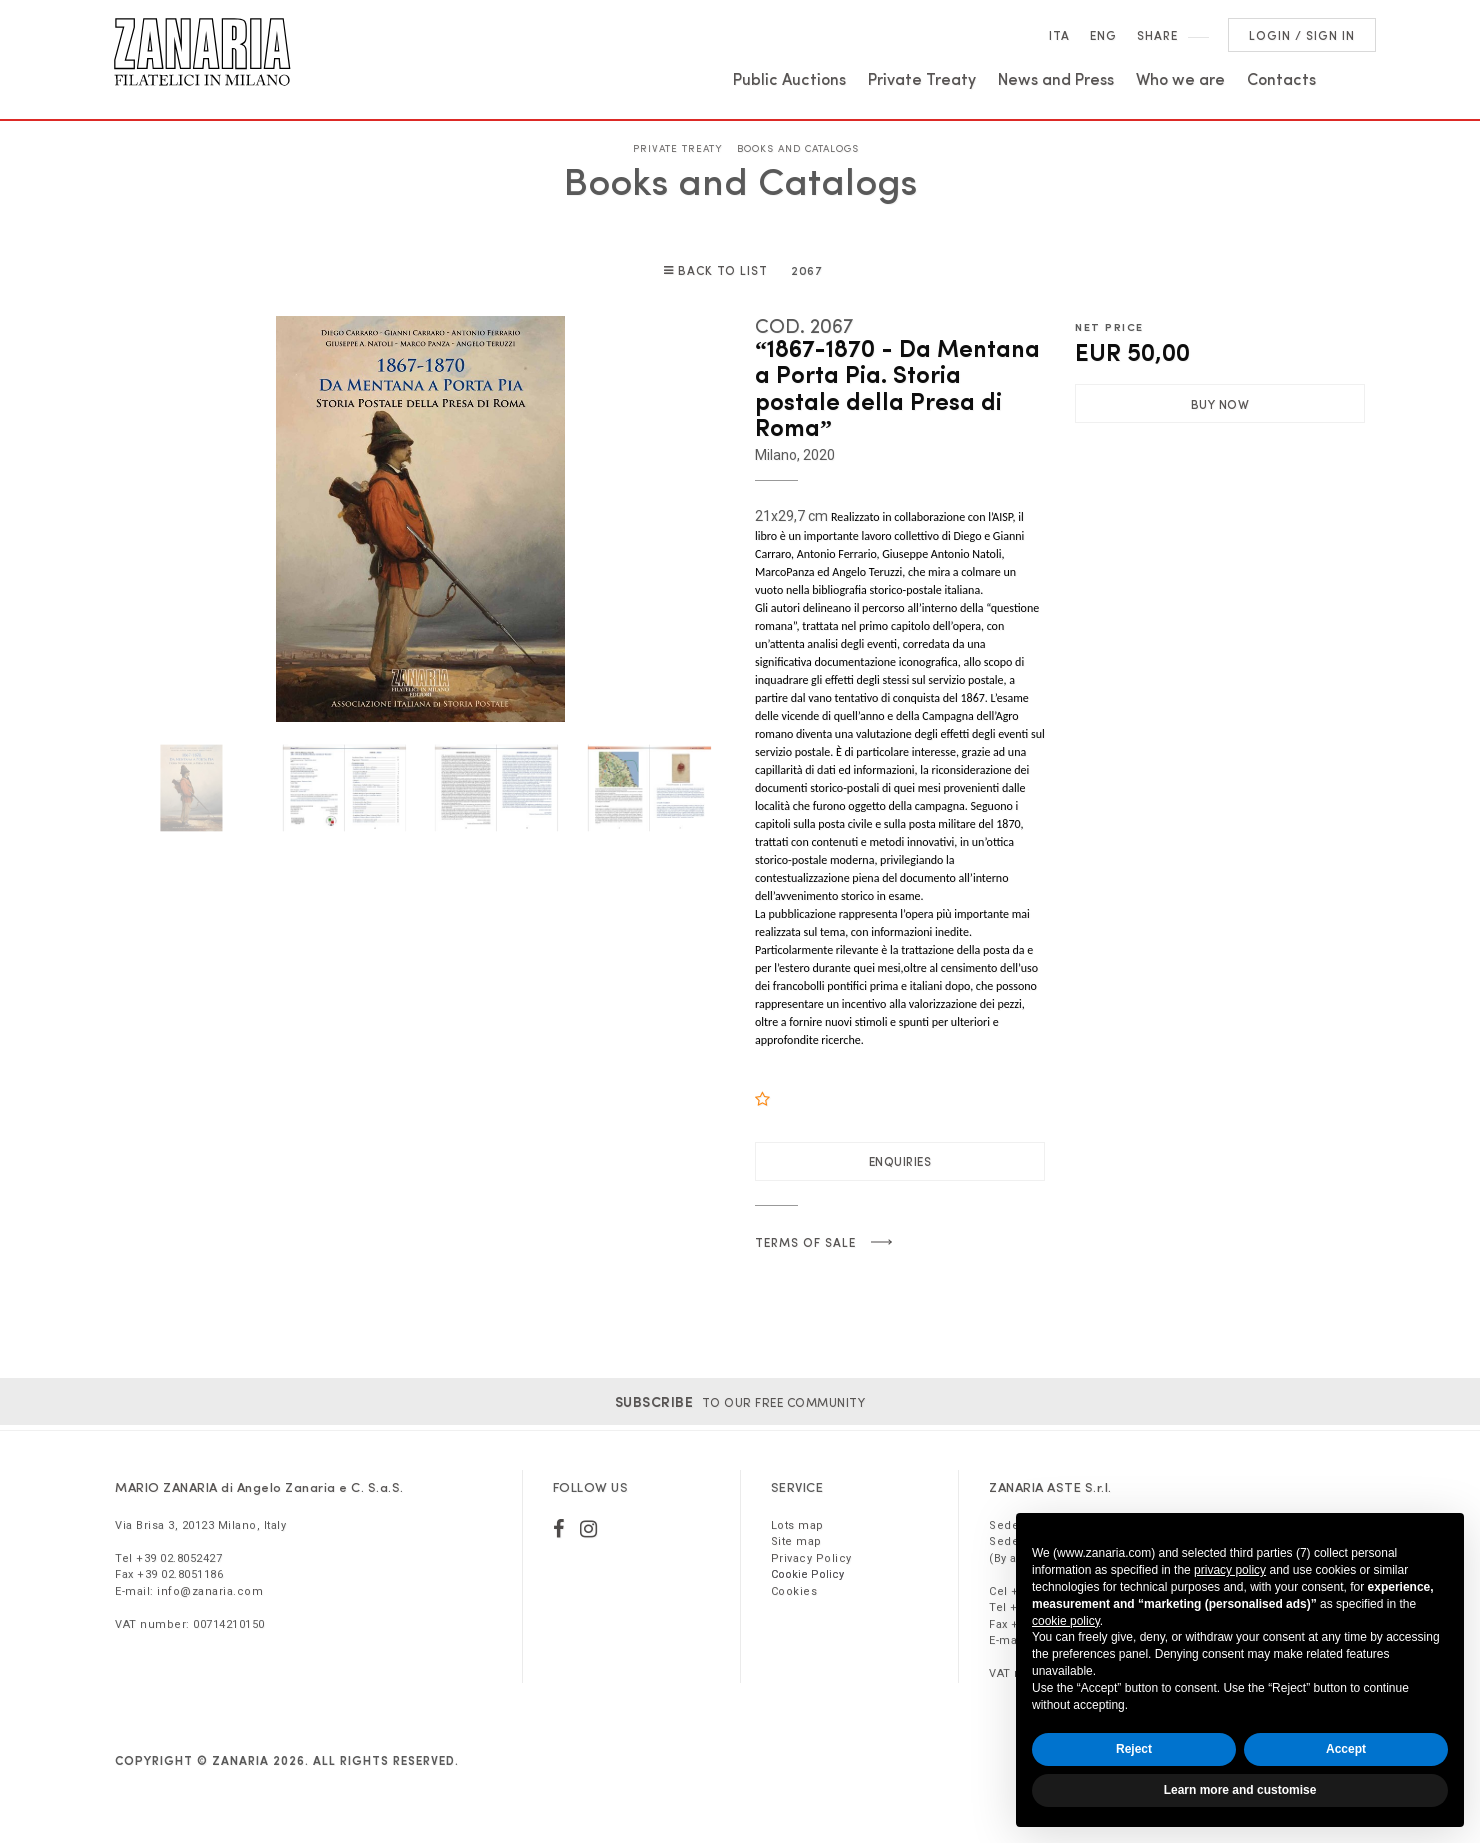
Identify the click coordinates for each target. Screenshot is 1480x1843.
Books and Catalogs (798, 148)
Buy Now (1220, 404)
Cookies (794, 1591)
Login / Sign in (1302, 35)
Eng (1103, 35)
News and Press (1056, 78)
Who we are (1180, 78)
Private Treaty (922, 78)
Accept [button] (1346, 1749)
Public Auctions (789, 78)
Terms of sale (805, 1242)
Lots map (797, 1525)
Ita (1059, 35)
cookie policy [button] (1066, 1621)
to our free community (740, 1402)
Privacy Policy (811, 1558)
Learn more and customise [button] (1240, 1790)
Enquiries (900, 1161)
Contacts (1281, 78)
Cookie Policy (807, 1574)
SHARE (1157, 35)
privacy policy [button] (1230, 1570)
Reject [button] (1134, 1749)
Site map (796, 1541)
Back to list (723, 270)
